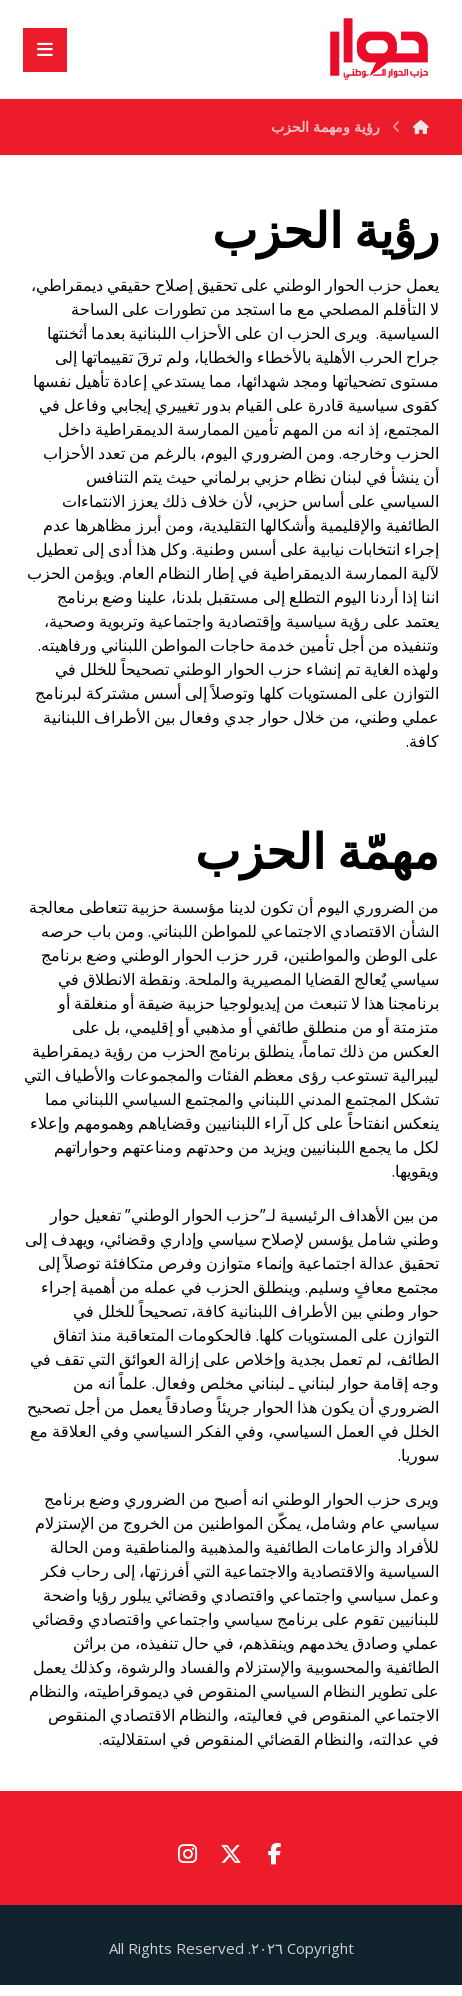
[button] (275, 1853)
